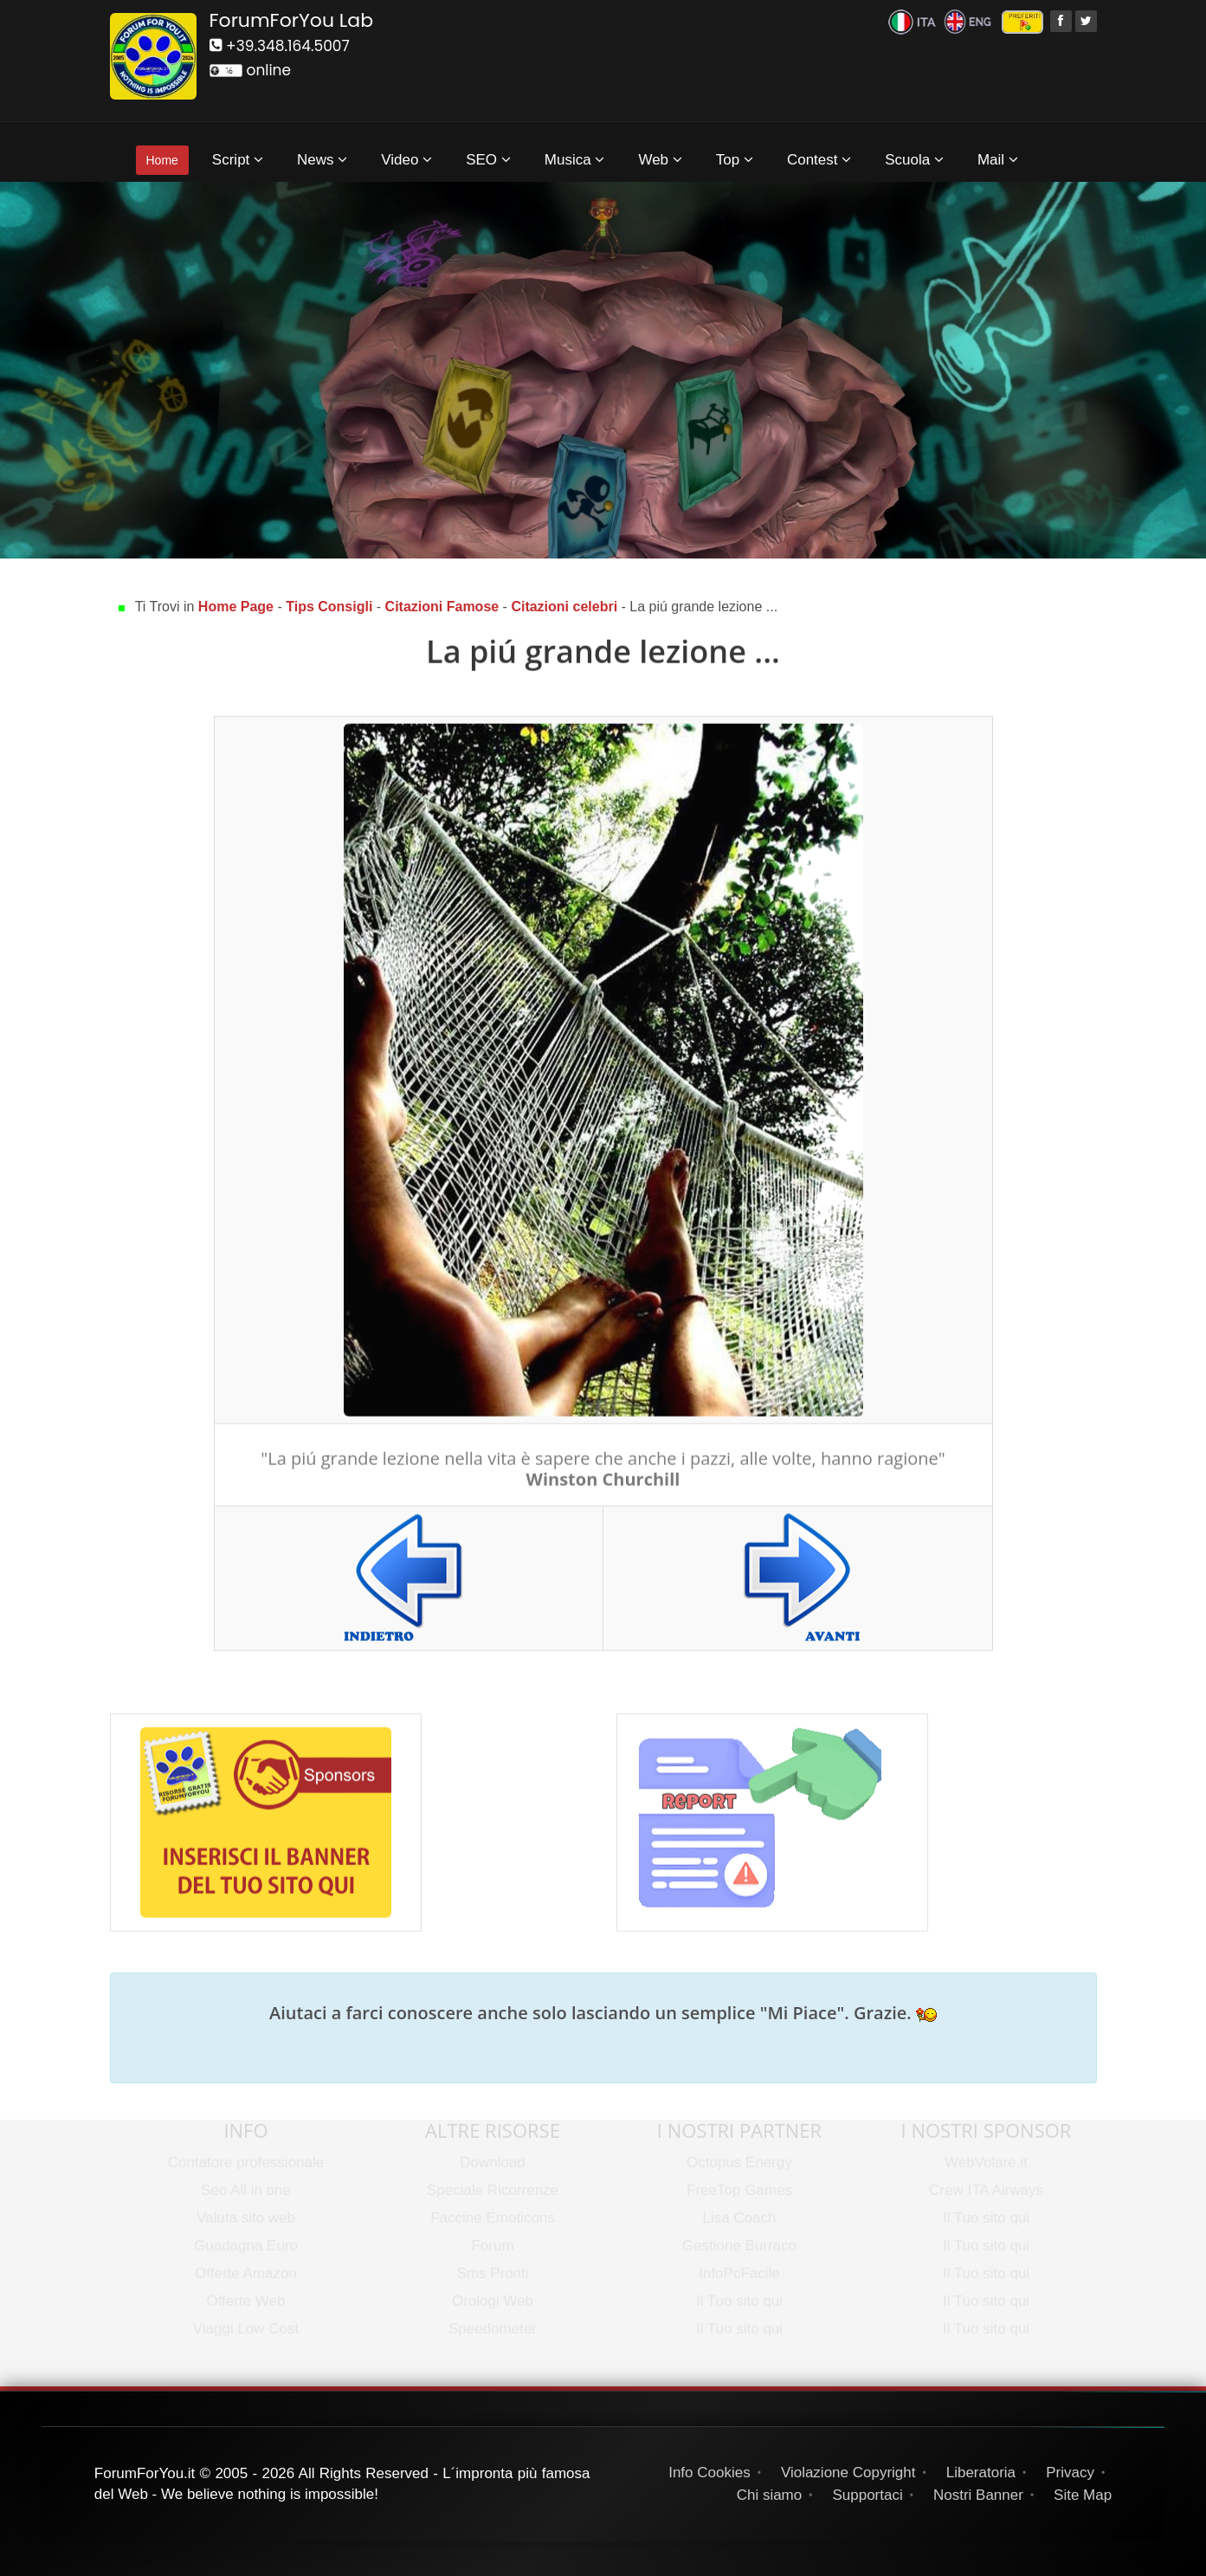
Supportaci (867, 2495)
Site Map (1083, 2495)
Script (237, 160)
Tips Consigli (329, 606)
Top (734, 160)
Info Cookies (709, 2472)
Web (659, 160)
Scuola (914, 160)
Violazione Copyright (848, 2472)
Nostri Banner (978, 2495)
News (322, 160)
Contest (819, 160)
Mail (997, 160)
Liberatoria (981, 2472)
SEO (488, 160)
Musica (575, 160)
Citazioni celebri (566, 606)
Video (406, 160)
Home (162, 160)
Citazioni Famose (442, 606)
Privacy (1070, 2472)
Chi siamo (770, 2495)
